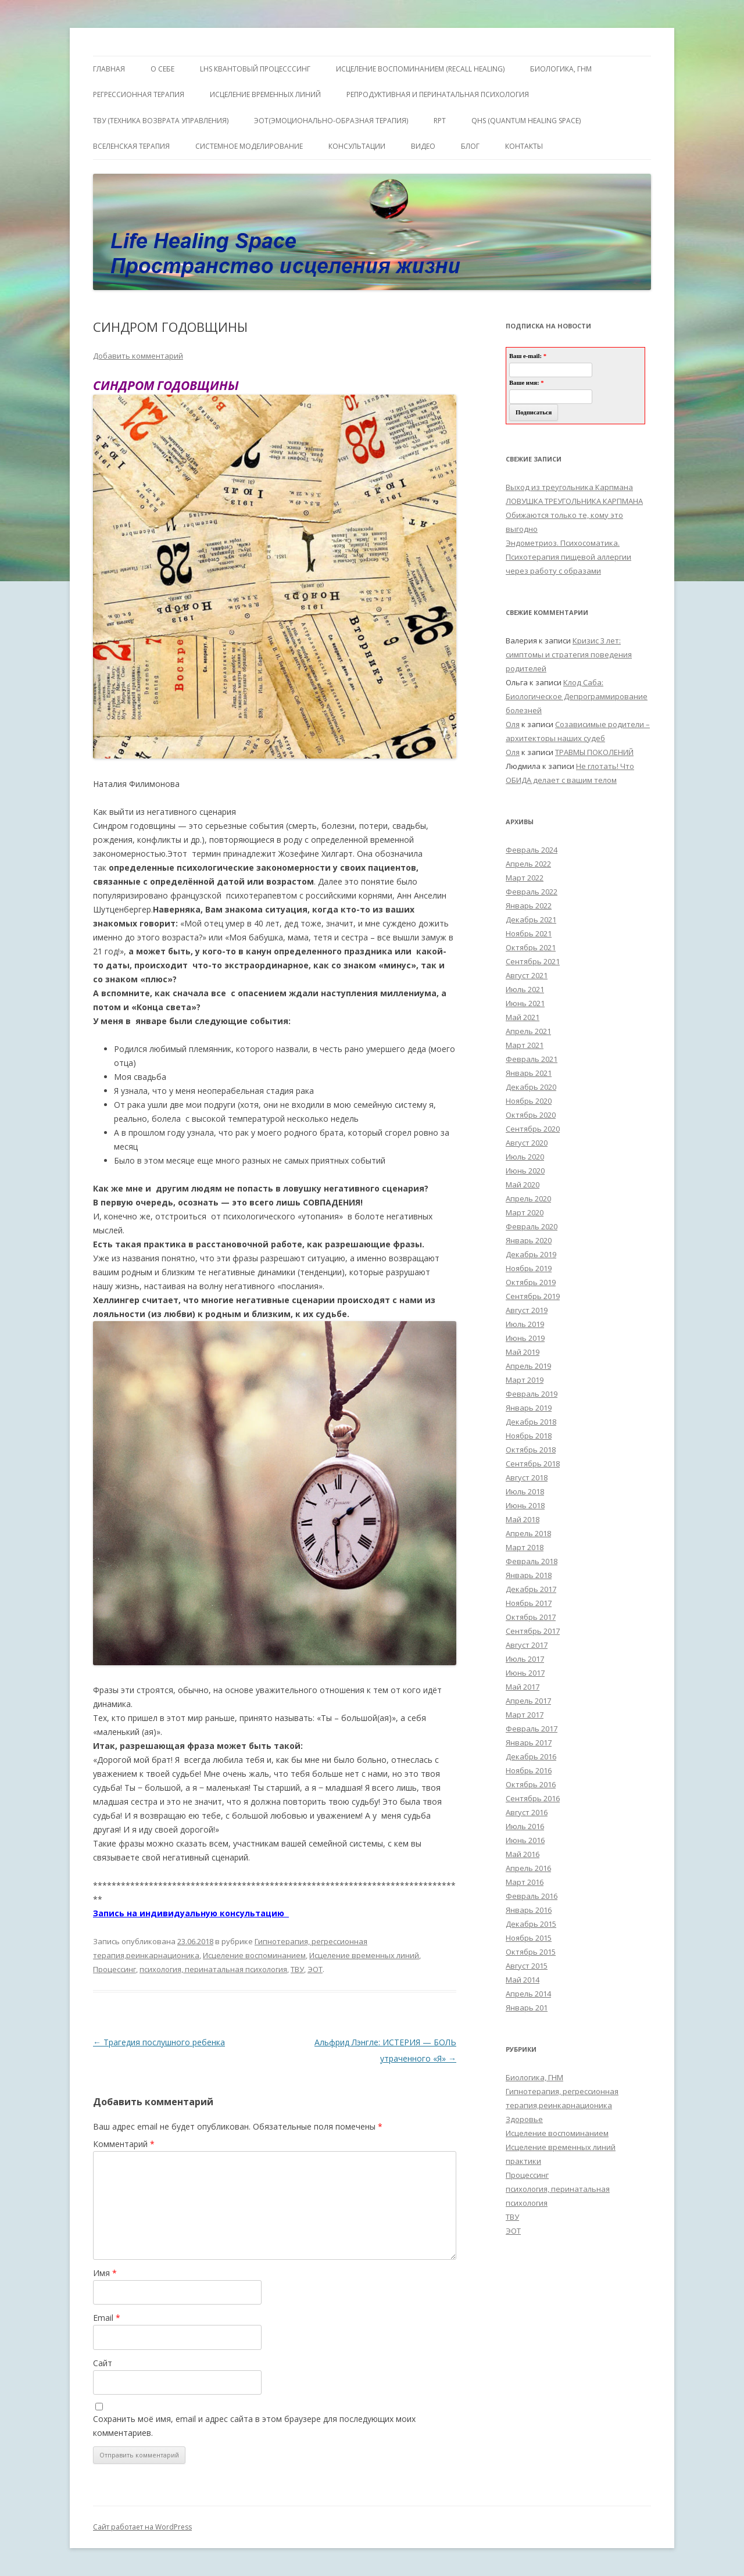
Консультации (356, 146)
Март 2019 (524, 1380)
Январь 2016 (529, 1910)
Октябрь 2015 (531, 1952)
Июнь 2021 (525, 1003)
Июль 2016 (525, 1826)
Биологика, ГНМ (534, 2077)
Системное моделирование (249, 146)
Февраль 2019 (531, 1394)
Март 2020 (524, 1212)
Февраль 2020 (531, 1226)
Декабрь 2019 (531, 1254)
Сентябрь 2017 (533, 1631)
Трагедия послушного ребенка (159, 2042)
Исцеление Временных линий (265, 94)
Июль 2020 (525, 1156)
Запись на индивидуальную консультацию (191, 1913)
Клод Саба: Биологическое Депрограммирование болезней (577, 696)
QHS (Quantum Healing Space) (526, 121)
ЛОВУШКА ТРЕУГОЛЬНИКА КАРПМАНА (574, 501)
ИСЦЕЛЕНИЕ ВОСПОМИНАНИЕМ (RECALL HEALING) (420, 69)
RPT (440, 121)
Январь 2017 (529, 1742)
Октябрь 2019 (531, 1282)
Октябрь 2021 (531, 947)
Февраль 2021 (531, 1059)
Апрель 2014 (528, 1993)
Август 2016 (527, 1812)
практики (523, 2161)
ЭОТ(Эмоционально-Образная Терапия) (331, 121)
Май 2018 (522, 1519)
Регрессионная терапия (138, 94)
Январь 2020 (529, 1240)
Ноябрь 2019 (529, 1268)
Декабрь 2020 (531, 1087)
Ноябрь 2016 (529, 1770)
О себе (162, 69)
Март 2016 (524, 1882)
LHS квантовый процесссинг (255, 69)
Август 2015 (527, 1965)
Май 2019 (522, 1352)
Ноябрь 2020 (529, 1101)
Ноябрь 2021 (529, 933)
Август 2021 (527, 975)
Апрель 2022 (528, 863)
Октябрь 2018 (531, 1449)
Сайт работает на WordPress (142, 2527)
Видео (423, 146)
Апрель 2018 (528, 1533)
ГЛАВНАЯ (109, 69)
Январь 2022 (529, 905)
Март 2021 (524, 1045)
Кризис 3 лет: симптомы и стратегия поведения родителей (569, 654)
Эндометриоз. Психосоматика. (563, 543)
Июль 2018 (525, 1491)
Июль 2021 (525, 989)
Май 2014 (522, 1979)
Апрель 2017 (528, 1700)
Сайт (102, 2363)
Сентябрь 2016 (533, 1798)
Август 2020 (527, 1142)
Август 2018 (527, 1477)
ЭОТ (315, 1969)
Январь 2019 (529, 1408)
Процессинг (114, 1969)
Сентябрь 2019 (533, 1296)
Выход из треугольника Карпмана (569, 487)
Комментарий (124, 2143)
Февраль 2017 (531, 1728)
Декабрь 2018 (531, 1421)
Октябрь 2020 (531, 1115)
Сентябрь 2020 (533, 1129)
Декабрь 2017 (531, 1589)
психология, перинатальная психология (213, 1969)
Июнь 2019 (525, 1338)
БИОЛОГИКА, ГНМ (561, 69)
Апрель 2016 (528, 1868)
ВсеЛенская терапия (131, 146)
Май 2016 (522, 1854)
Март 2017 (524, 1714)
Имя (105, 2272)
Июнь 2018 (525, 1505)
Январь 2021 (529, 1073)
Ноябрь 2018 (529, 1435)
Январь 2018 (529, 1575)
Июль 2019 (525, 1324)
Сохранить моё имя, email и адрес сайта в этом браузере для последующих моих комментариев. (254, 2425)
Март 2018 (524, 1547)
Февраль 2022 (531, 891)
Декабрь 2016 (531, 1756)
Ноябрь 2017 (529, 1603)
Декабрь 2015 (531, 1924)
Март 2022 (524, 877)
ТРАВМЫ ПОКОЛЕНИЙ (594, 752)
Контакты (524, 146)
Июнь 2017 (525, 1673)
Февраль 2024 (531, 850)
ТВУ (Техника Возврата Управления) (160, 121)
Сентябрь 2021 (533, 961)
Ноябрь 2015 (529, 1938)
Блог (470, 146)
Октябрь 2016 (531, 1784)
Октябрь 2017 (531, 1617)
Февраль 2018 (531, 1561)
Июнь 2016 (525, 1840)
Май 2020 (522, 1184)
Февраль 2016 (531, 1896)
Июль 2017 (525, 1659)
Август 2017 (527, 1645)
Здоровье (524, 2119)
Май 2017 (522, 1686)
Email (106, 2317)
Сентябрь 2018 (533, 1463)
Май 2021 (522, 1017)
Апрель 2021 (528, 1031)
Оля (513, 724)
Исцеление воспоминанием (254, 1955)
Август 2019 (527, 1310)
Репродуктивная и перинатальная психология (437, 94)
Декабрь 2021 (531, 919)
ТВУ (297, 1969)
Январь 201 (527, 2007)
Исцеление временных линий (364, 1955)
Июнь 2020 (525, 1170)
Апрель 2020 (528, 1198)
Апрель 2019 (528, 1366)
